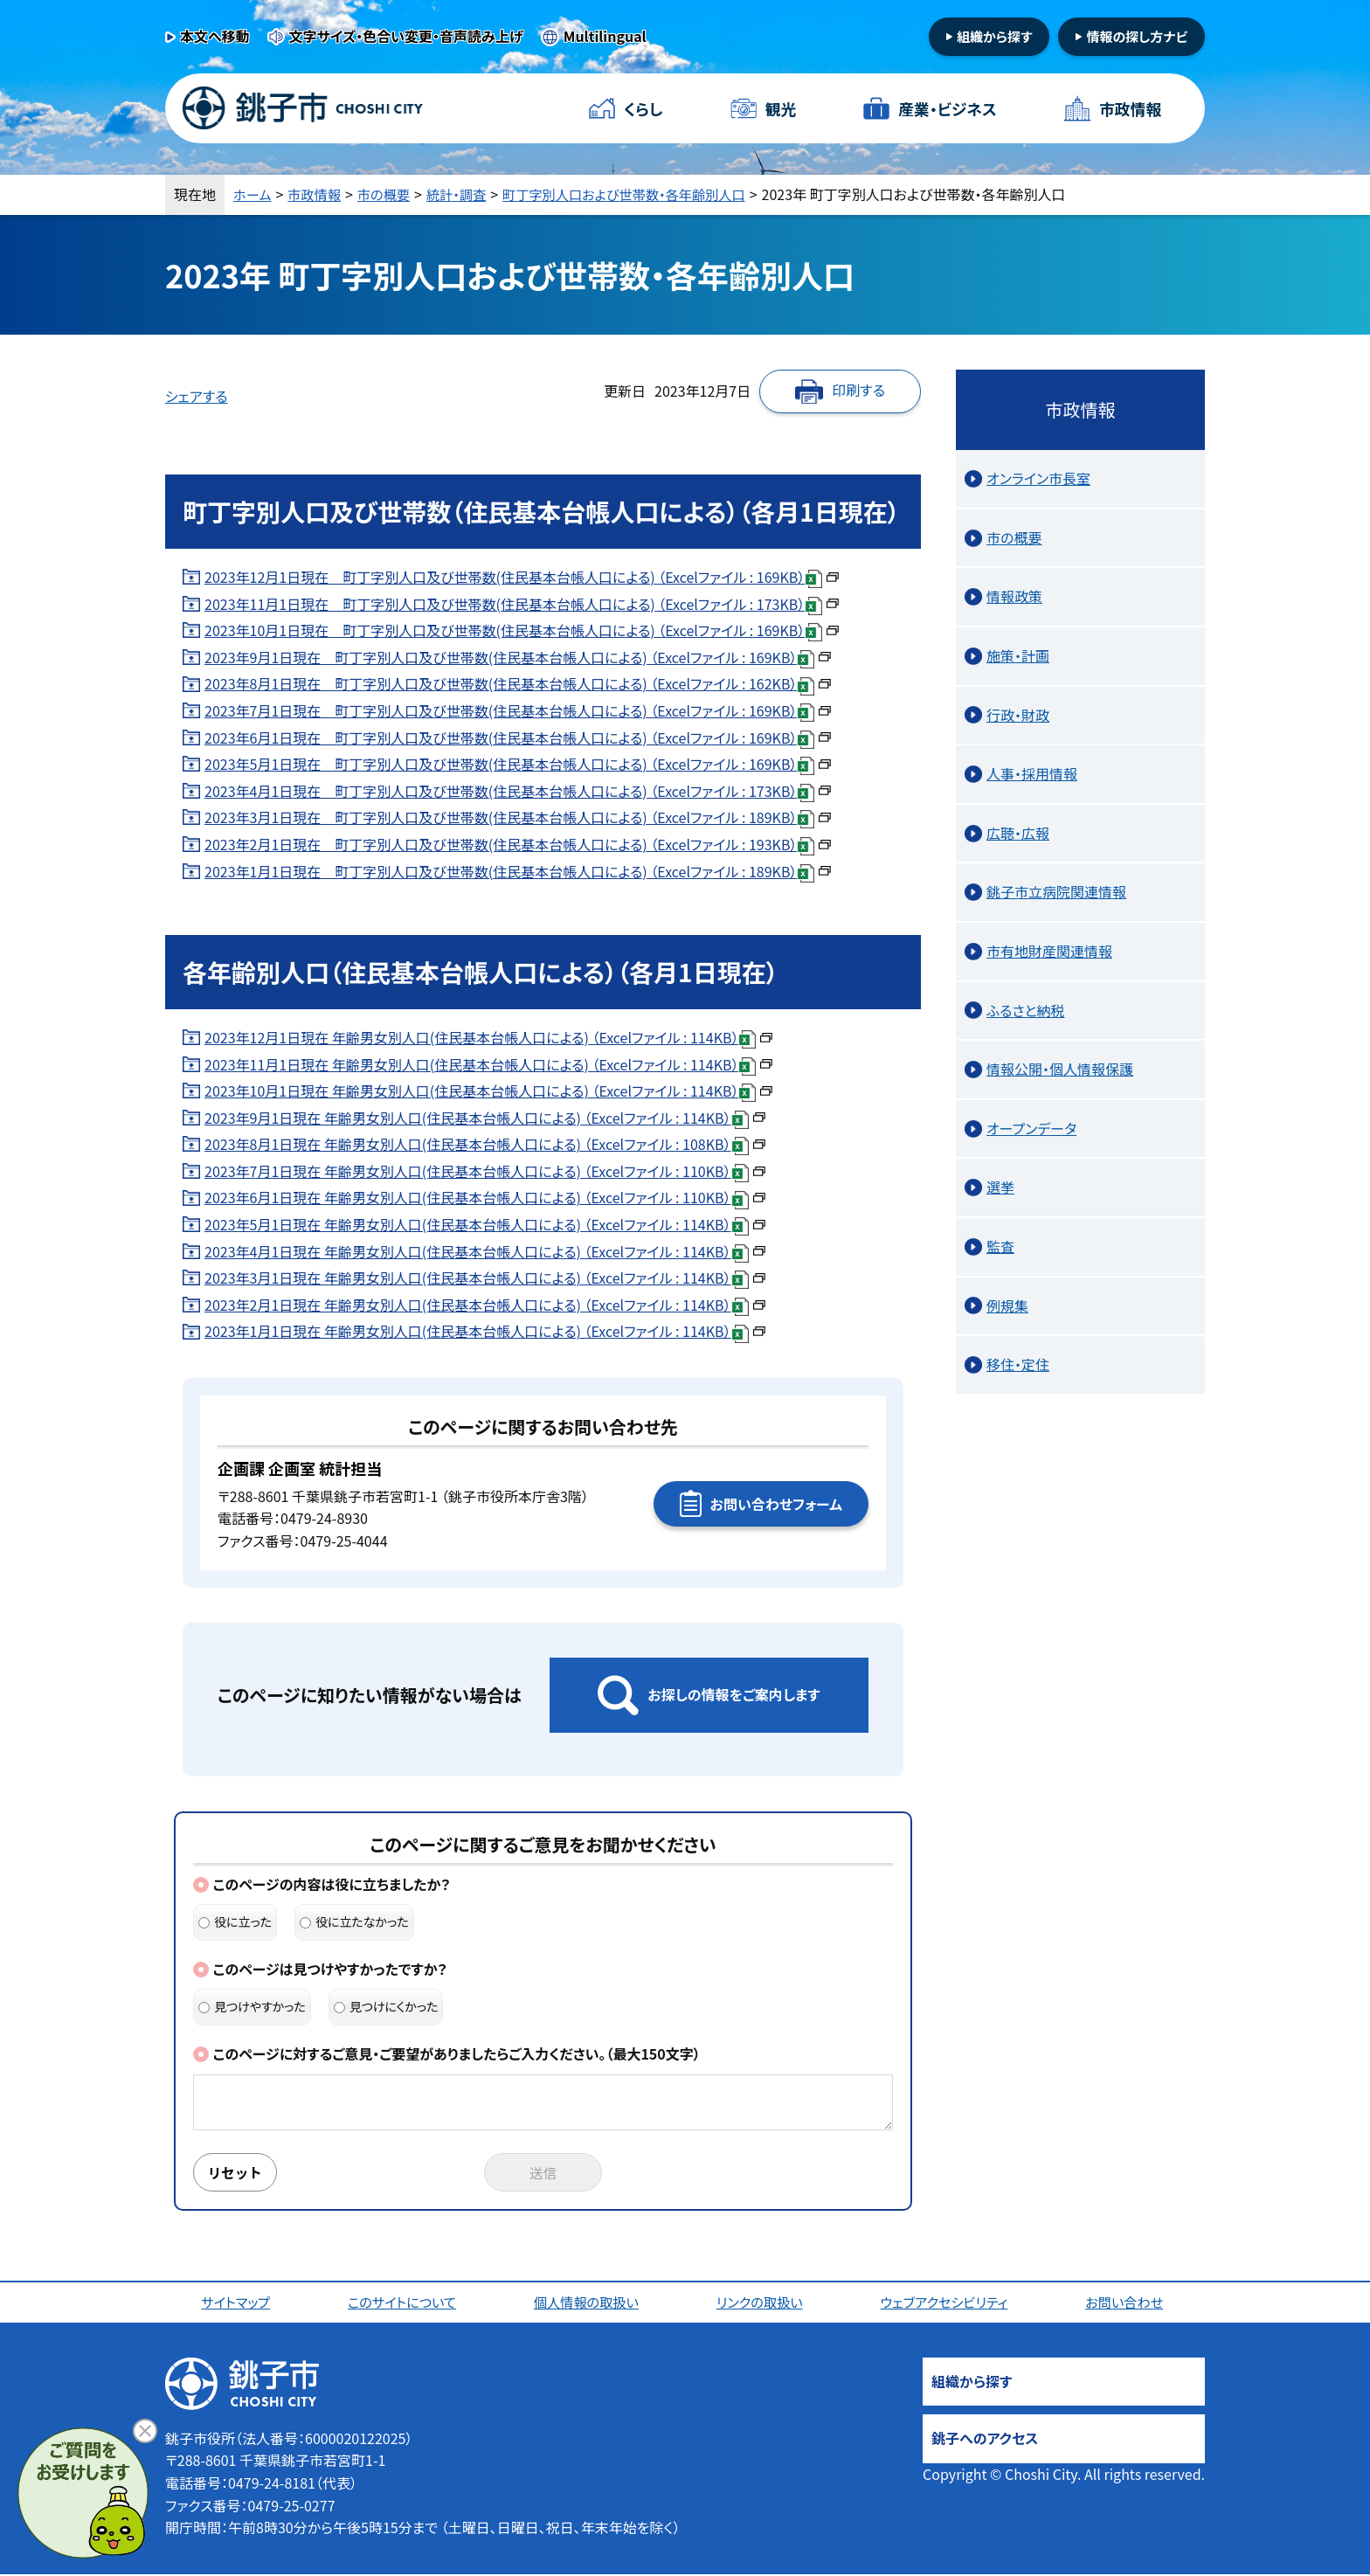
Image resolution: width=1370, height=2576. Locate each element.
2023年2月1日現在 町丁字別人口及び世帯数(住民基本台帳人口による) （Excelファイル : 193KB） (517, 844)
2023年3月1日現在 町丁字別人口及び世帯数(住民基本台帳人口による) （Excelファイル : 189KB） (517, 817)
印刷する (858, 389)
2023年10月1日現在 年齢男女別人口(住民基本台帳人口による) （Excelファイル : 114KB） (488, 1090)
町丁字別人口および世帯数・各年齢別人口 (642, 194)
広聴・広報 (1017, 832)
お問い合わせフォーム (776, 1503)
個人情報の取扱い (588, 2303)
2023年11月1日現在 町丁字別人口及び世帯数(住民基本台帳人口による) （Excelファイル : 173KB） (521, 603)
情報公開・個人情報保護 (1059, 1068)
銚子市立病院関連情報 (1056, 891)
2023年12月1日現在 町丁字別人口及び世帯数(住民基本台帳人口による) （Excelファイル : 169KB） (521, 576)
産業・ (947, 108)
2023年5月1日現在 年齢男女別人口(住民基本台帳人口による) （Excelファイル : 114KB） (484, 1224)
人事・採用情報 (1031, 773)
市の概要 (390, 194)
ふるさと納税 (1025, 1010)
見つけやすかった (252, 2006)
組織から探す (995, 36)
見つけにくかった (386, 2006)
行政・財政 (1017, 714)
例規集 (1007, 1305)
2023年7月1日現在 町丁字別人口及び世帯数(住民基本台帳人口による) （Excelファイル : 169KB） (517, 710)
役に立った (235, 1921)
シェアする (196, 395)
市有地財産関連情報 (1049, 950)
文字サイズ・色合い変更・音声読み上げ (406, 35)
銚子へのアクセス (984, 2439)
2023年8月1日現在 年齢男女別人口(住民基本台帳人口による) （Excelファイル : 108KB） (484, 1143)
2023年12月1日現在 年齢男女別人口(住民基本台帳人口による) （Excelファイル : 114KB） (488, 1037)
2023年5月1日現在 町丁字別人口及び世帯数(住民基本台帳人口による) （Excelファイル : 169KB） (517, 763)
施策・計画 (1017, 655)
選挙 (1000, 1186)
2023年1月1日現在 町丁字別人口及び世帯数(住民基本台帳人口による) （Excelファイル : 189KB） (517, 871)
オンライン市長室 (1038, 477)
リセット (236, 2173)
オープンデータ (1031, 1128)
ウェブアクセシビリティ (947, 2303)
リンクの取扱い (761, 2303)
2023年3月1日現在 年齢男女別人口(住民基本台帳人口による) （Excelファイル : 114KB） (484, 1277)
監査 (1000, 1246)
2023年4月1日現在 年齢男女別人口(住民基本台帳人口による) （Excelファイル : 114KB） (484, 1251)
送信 (543, 2173)
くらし (643, 108)
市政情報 (1129, 108)
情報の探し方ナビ (1136, 36)
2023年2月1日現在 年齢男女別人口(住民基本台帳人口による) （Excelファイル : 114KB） (484, 1304)
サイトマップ (237, 2303)
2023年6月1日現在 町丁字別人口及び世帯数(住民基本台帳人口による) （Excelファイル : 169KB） (517, 737)
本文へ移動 (215, 35)
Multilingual (605, 35)
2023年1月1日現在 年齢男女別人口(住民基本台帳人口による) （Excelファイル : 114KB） (484, 1330)
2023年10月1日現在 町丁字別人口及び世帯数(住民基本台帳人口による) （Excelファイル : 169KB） (521, 630)
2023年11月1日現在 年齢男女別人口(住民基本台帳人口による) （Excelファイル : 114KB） (488, 1064)
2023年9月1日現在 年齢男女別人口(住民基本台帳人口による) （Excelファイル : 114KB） (484, 1117)
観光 (780, 108)
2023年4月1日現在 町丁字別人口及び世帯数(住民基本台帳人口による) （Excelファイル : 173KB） (517, 790)
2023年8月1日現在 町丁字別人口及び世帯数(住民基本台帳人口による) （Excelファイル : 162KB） (517, 683)
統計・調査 (465, 194)
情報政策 (1014, 595)
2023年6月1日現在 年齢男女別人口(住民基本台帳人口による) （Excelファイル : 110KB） (484, 1197)
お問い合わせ (1128, 2303)
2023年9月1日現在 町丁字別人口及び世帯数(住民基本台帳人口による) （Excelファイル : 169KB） (517, 657)
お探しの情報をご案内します (733, 1694)
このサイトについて (404, 2303)
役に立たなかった (354, 1921)
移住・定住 (1017, 1364)
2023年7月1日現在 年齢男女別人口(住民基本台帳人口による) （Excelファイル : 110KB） (484, 1170)
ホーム (253, 194)
